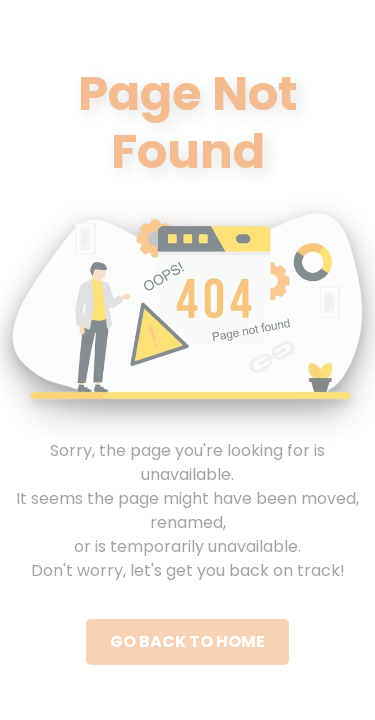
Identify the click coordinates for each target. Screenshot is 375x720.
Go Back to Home (187, 642)
